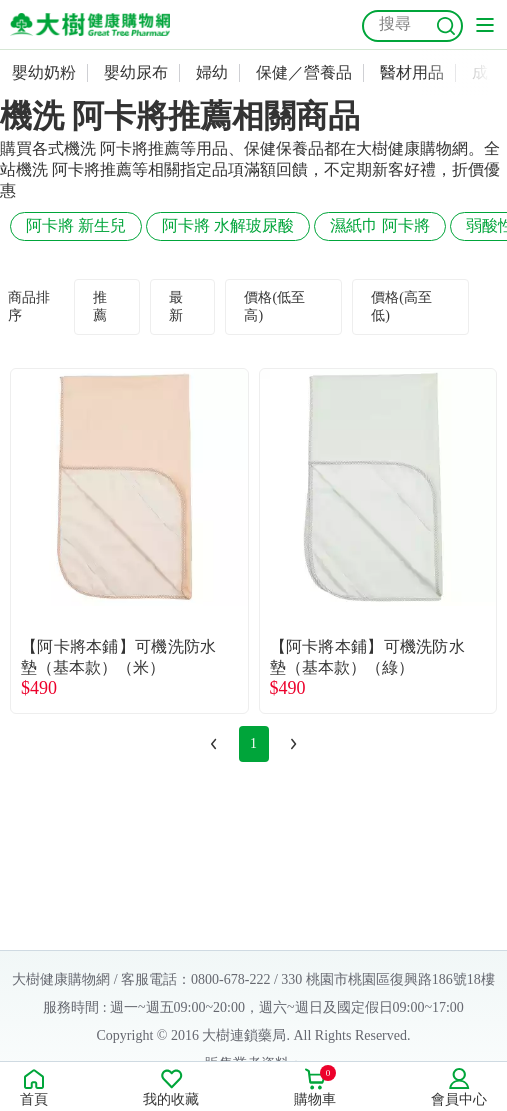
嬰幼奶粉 (44, 72)
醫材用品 (412, 72)
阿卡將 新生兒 (76, 225)
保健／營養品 (304, 72)
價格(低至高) (274, 306)
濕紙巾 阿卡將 (380, 225)
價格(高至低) (401, 306)
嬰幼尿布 (136, 72)
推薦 (100, 306)
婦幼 (212, 72)
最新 (176, 306)
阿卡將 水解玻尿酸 (228, 225)
